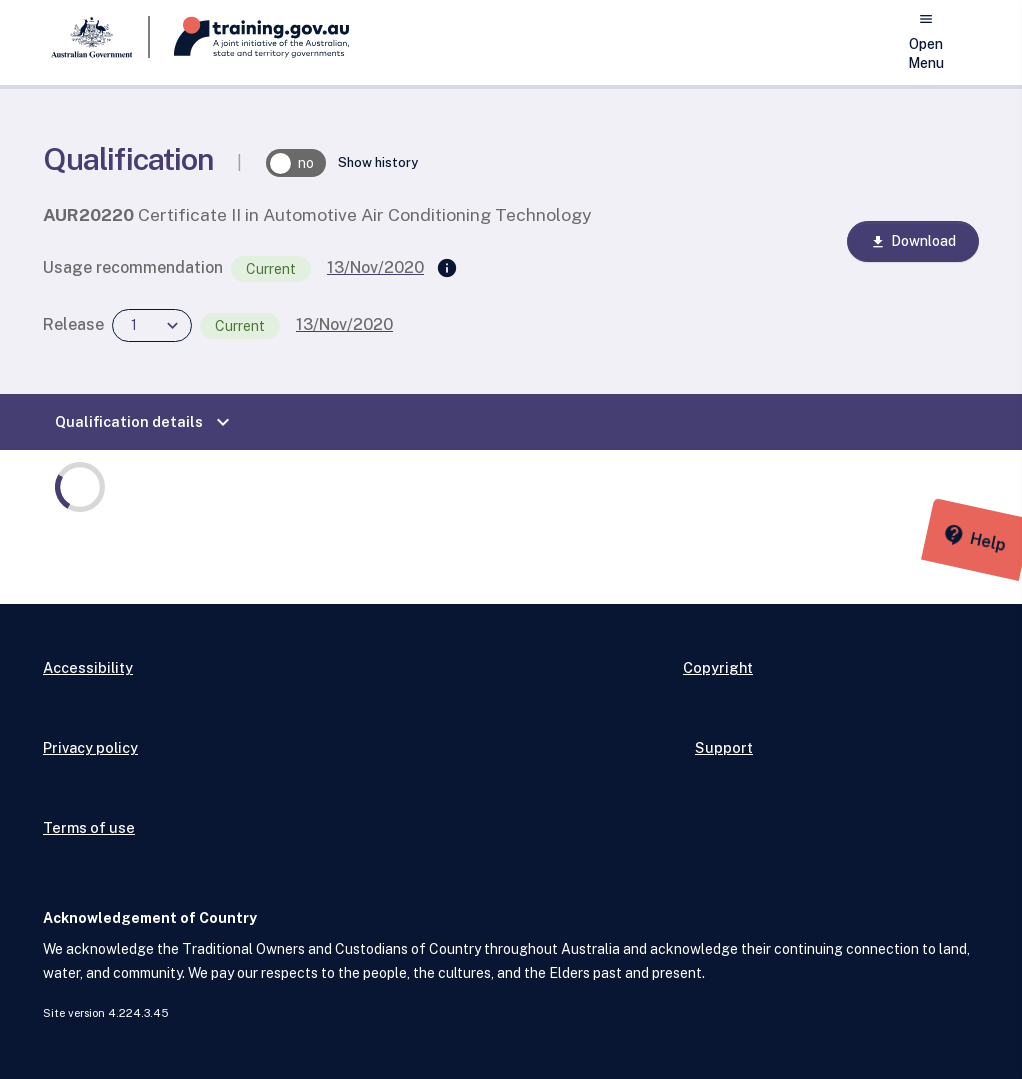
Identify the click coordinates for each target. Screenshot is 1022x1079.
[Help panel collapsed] (1000, 540)
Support (724, 747)
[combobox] (152, 325)
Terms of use (89, 827)
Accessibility (88, 667)
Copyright (718, 667)
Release (73, 324)
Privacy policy (90, 747)
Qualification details (145, 422)
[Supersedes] (447, 269)
